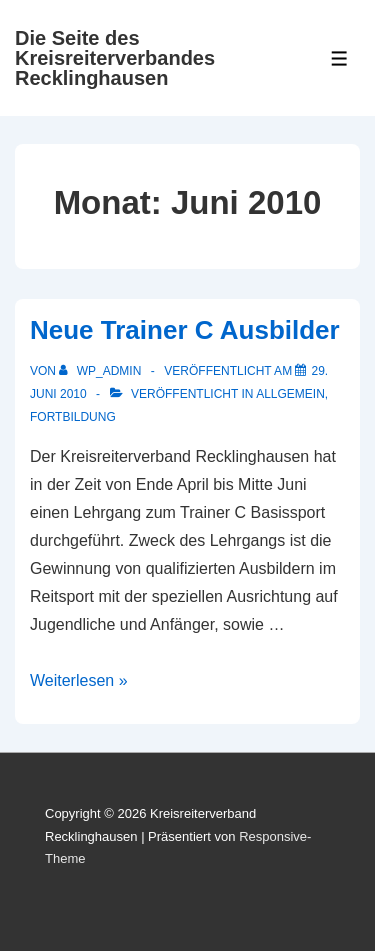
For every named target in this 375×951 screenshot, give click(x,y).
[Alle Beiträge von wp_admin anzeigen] (101, 371)
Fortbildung (73, 417)
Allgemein (290, 394)
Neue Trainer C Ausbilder (185, 330)
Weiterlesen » (79, 680)
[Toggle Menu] (339, 58)
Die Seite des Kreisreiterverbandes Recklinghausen (115, 58)
